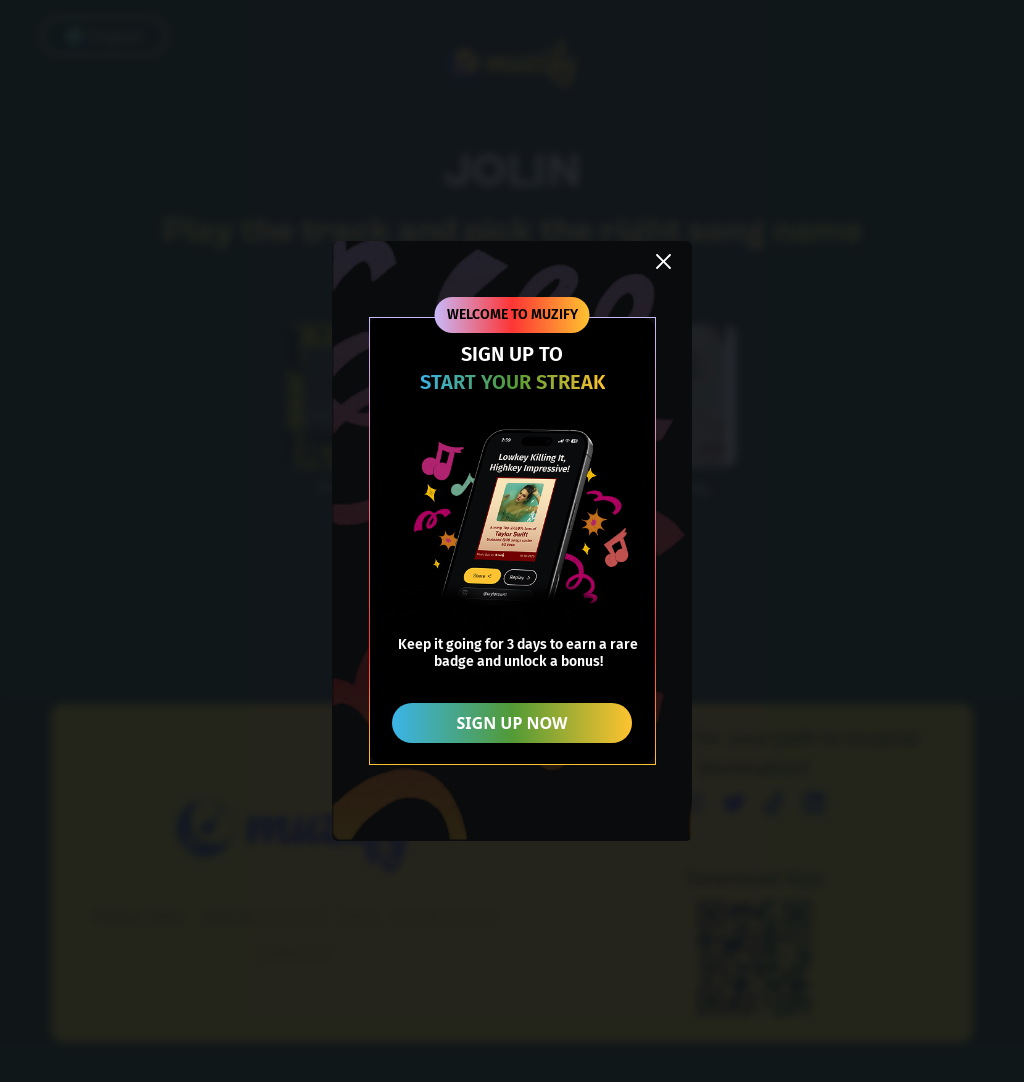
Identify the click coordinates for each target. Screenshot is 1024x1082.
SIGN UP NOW (512, 723)
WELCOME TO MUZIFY (512, 314)
